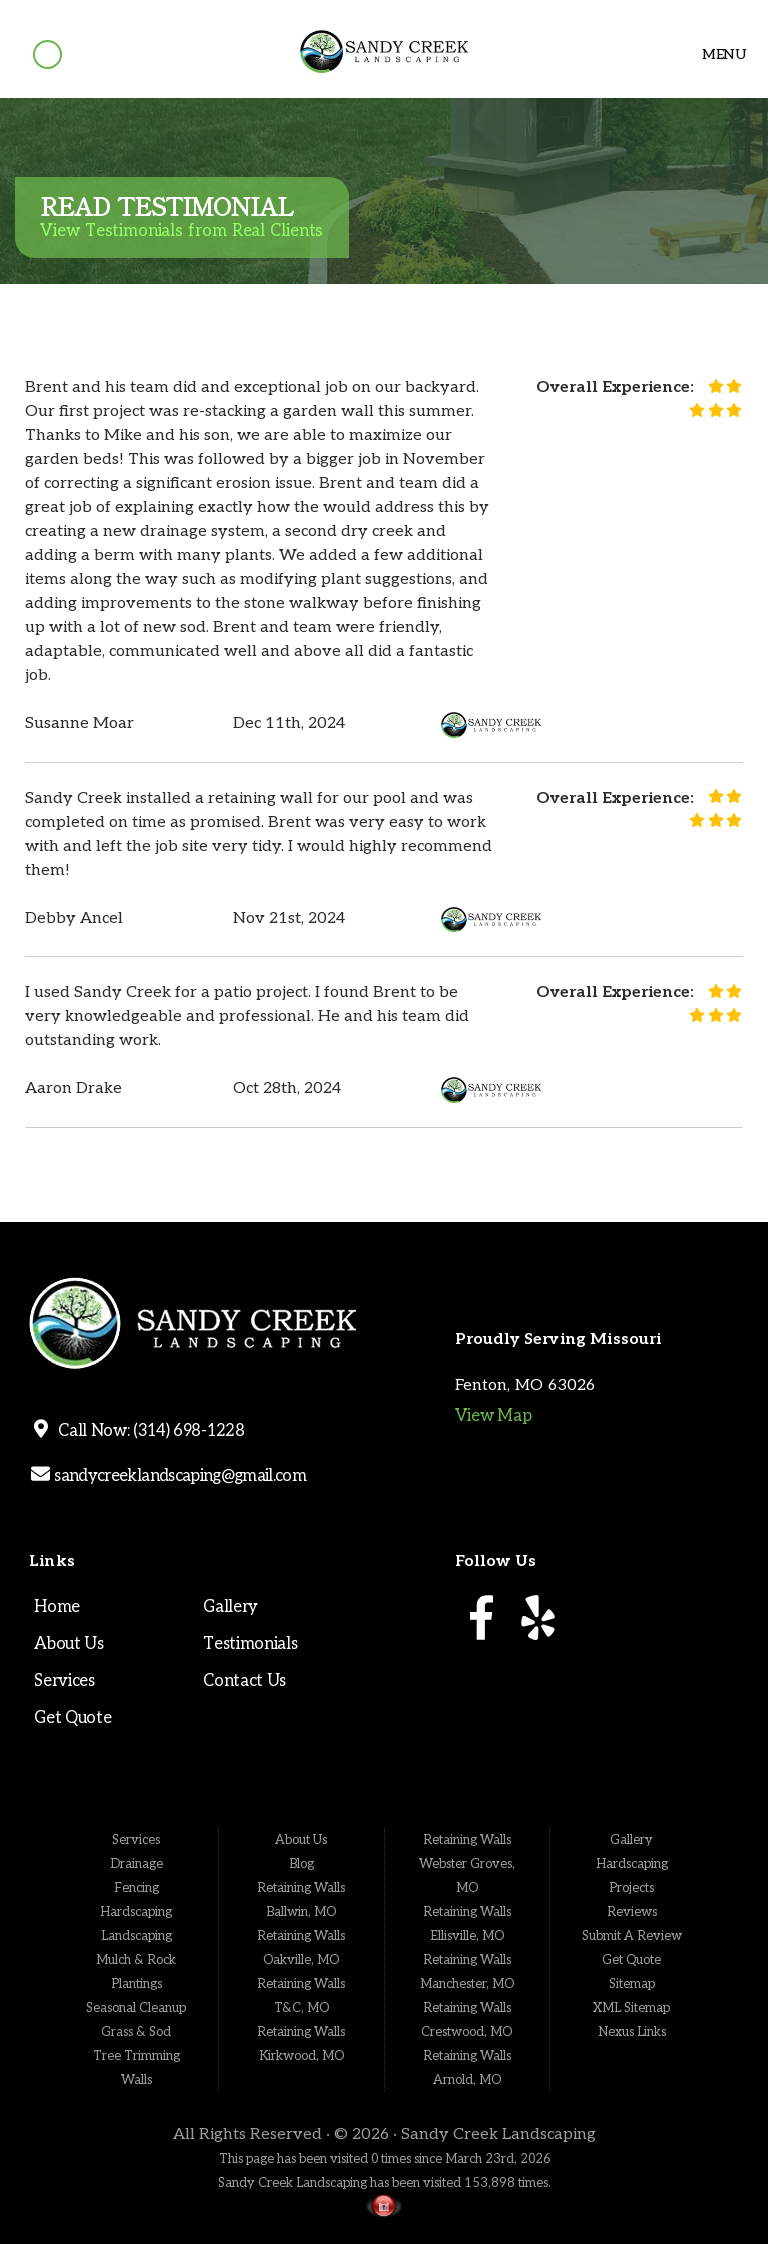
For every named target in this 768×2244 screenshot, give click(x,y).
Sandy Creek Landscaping (498, 2134)
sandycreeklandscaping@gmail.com (178, 1476)
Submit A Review (632, 1936)
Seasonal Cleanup (136, 2008)
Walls (136, 2080)
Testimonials (250, 1644)
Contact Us (244, 1681)
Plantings (136, 1984)
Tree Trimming (136, 2056)
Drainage (136, 1864)
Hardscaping (136, 1912)
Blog (301, 1864)
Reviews (632, 1912)
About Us (68, 1644)
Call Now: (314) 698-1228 (148, 1431)
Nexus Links (632, 2032)
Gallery (230, 1607)
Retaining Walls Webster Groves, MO (467, 1864)
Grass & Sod (136, 2032)
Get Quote (72, 1718)
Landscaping (136, 1936)
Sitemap (632, 1984)
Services (64, 1681)
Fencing (136, 1888)
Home (57, 1607)
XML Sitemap (631, 2008)
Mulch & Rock (136, 1960)
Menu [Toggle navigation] (716, 54)
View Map (493, 1416)
